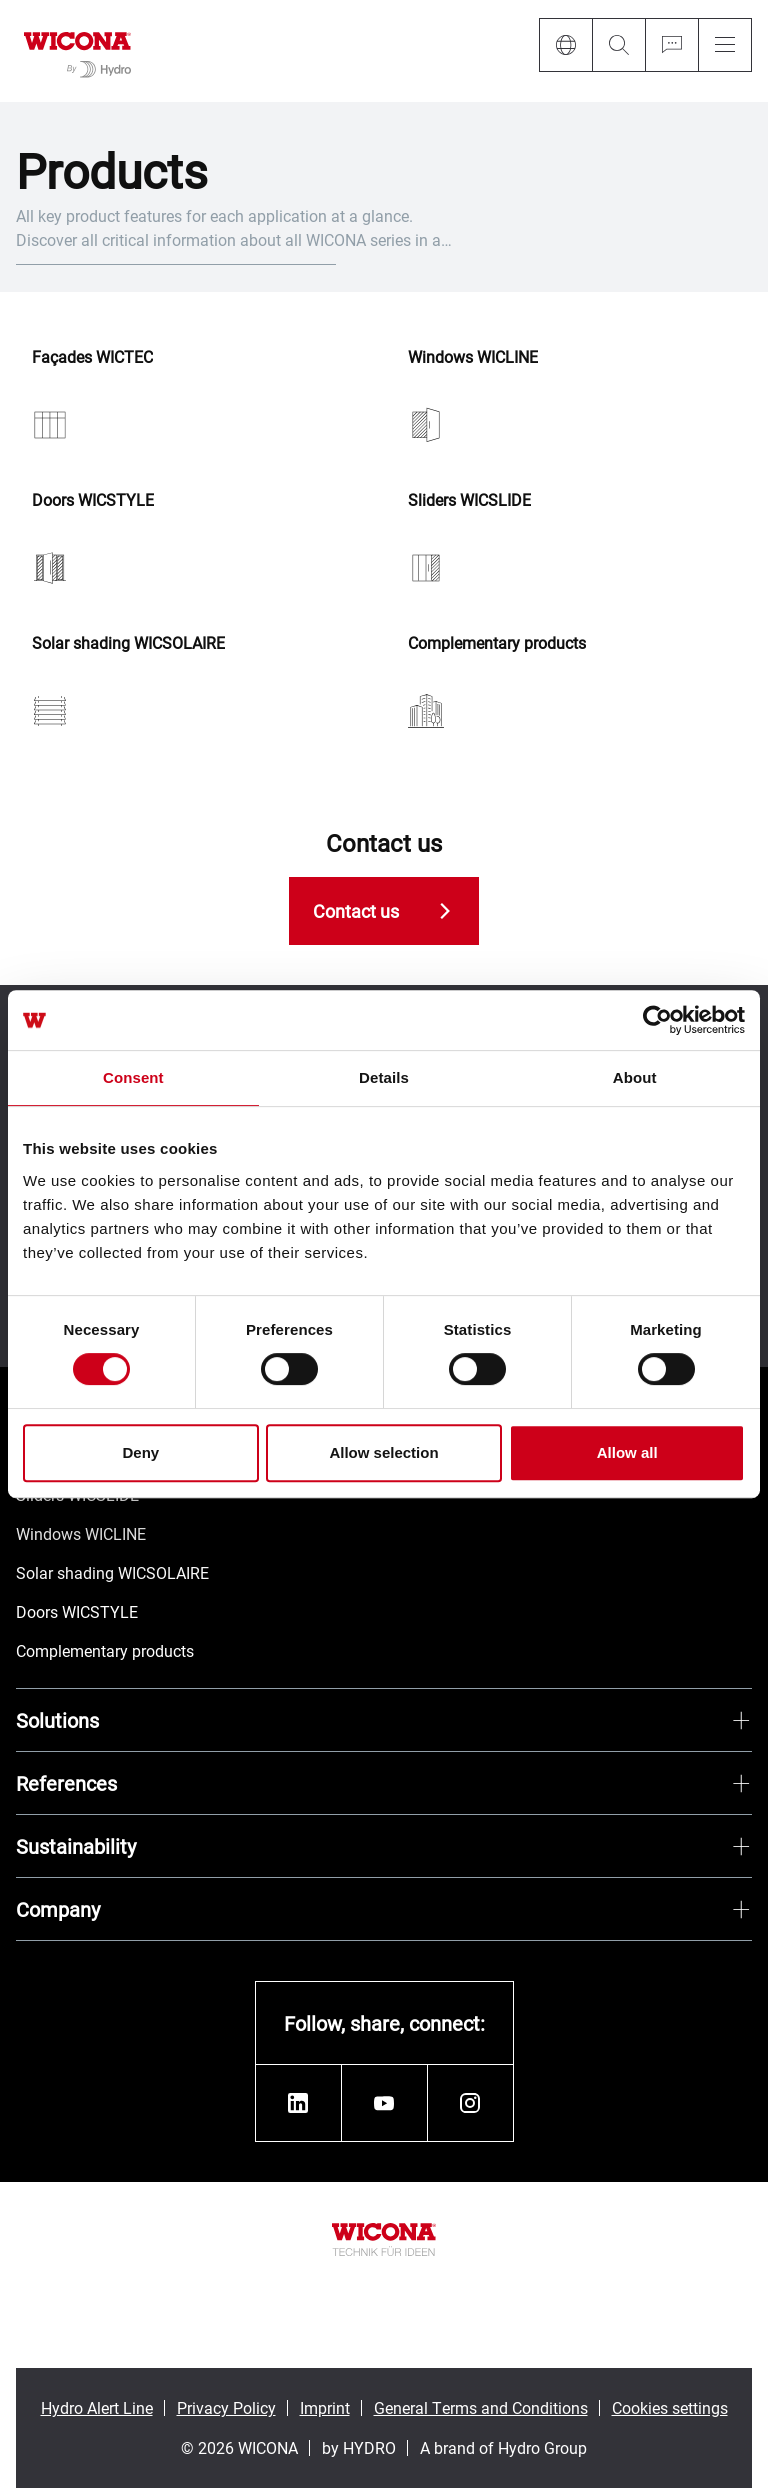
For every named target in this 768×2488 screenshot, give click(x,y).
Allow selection (383, 1452)
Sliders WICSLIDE (469, 500)
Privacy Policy (226, 2407)
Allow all (627, 1452)
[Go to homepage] (77, 51)
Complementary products (497, 643)
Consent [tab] (133, 1077)
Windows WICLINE (473, 357)
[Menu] (725, 45)
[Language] (565, 45)
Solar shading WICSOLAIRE (128, 643)
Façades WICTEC (92, 357)
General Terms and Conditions (481, 2407)
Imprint (325, 2407)
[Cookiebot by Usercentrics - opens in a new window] (657, 1020)
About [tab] (635, 1077)
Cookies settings (670, 2407)
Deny (140, 1452)
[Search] (618, 45)
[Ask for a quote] (671, 45)
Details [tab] (384, 1077)
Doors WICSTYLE (93, 500)
